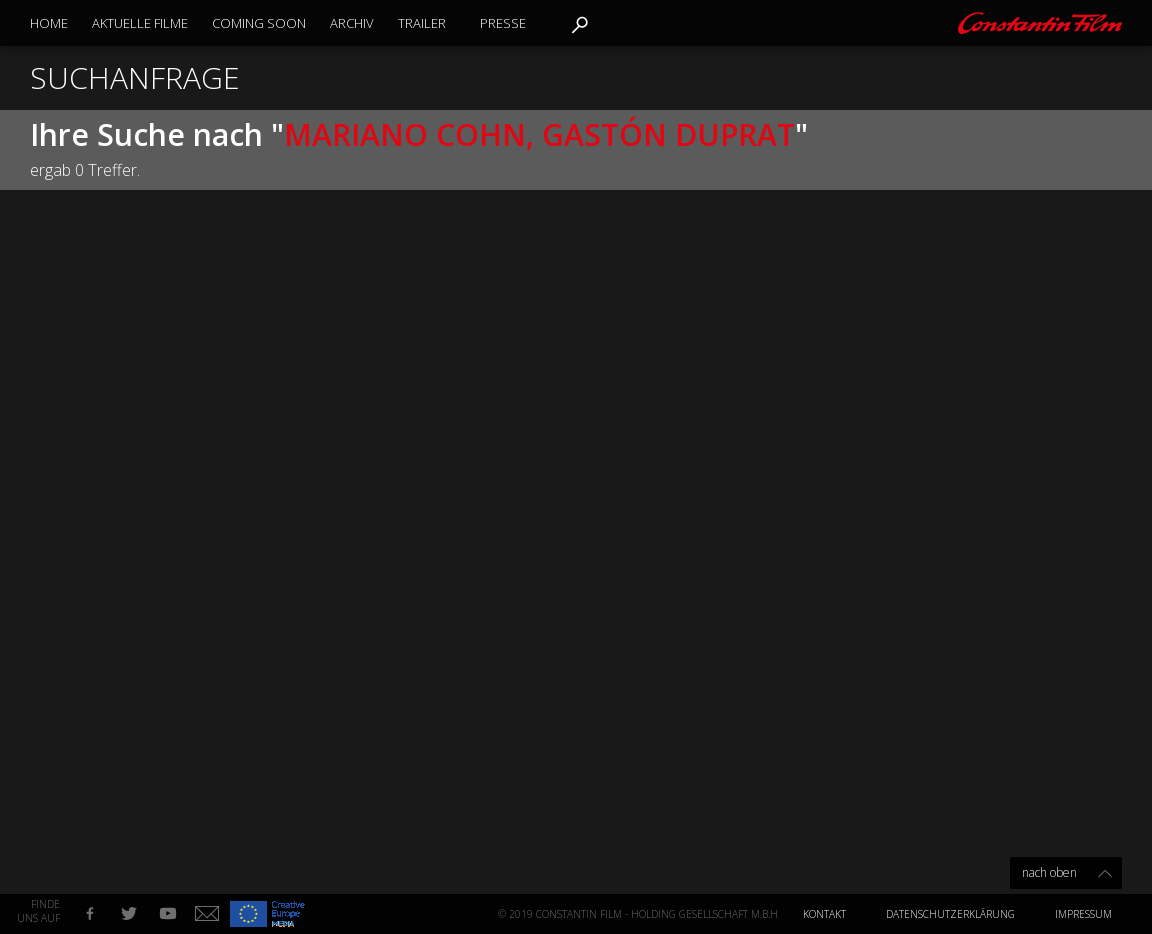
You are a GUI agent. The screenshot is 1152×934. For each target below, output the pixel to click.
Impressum (1083, 914)
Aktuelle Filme (140, 23)
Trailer (422, 23)
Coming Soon (259, 23)
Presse (503, 23)
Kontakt (824, 914)
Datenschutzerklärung (950, 914)
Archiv (352, 23)
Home (49, 23)
